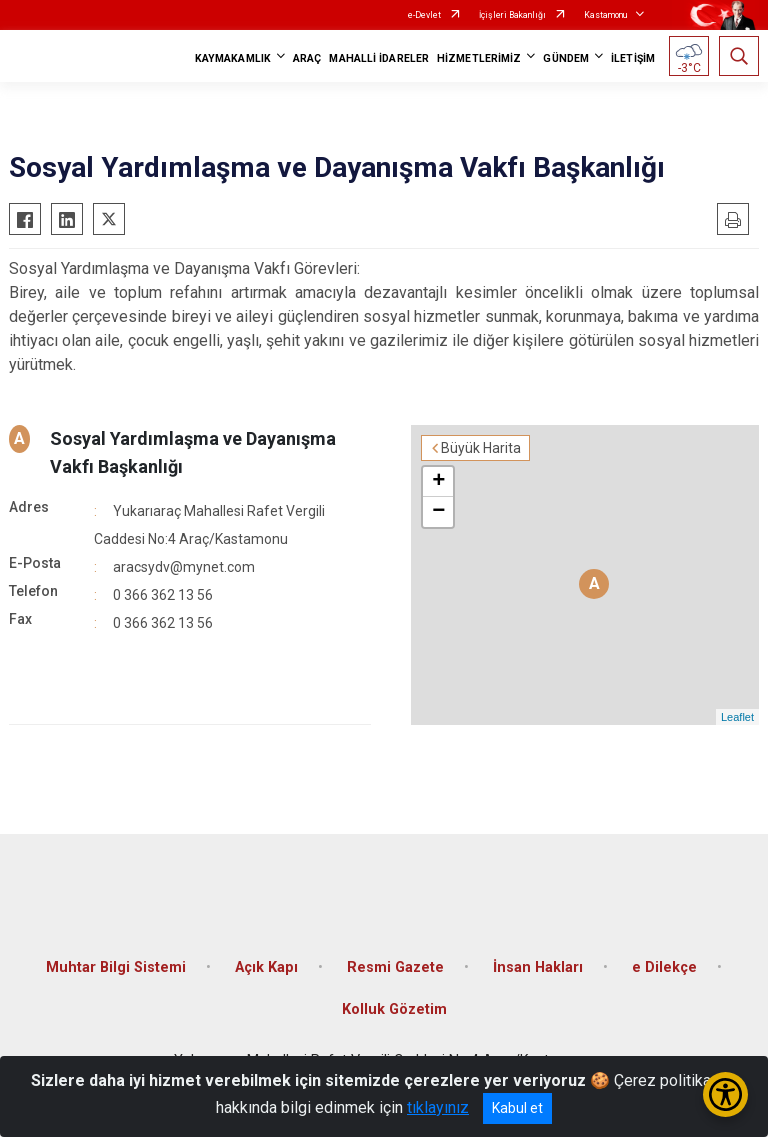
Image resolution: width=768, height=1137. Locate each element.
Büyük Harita (481, 448)
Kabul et (517, 1108)
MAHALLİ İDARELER (379, 58)
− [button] (438, 512)
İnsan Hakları (538, 967)
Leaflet (737, 717)
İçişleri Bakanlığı (512, 15)
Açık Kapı (266, 967)
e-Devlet (424, 15)
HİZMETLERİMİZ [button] (479, 58)
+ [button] (438, 482)
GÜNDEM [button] (566, 58)
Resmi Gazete (395, 967)
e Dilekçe (664, 967)
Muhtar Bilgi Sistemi (116, 967)
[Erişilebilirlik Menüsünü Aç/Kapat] (725, 1094)
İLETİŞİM (633, 58)
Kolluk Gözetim (394, 1009)
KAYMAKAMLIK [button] (233, 58)
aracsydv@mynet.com (184, 567)
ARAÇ (307, 58)
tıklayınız (438, 1107)
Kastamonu (605, 15)
